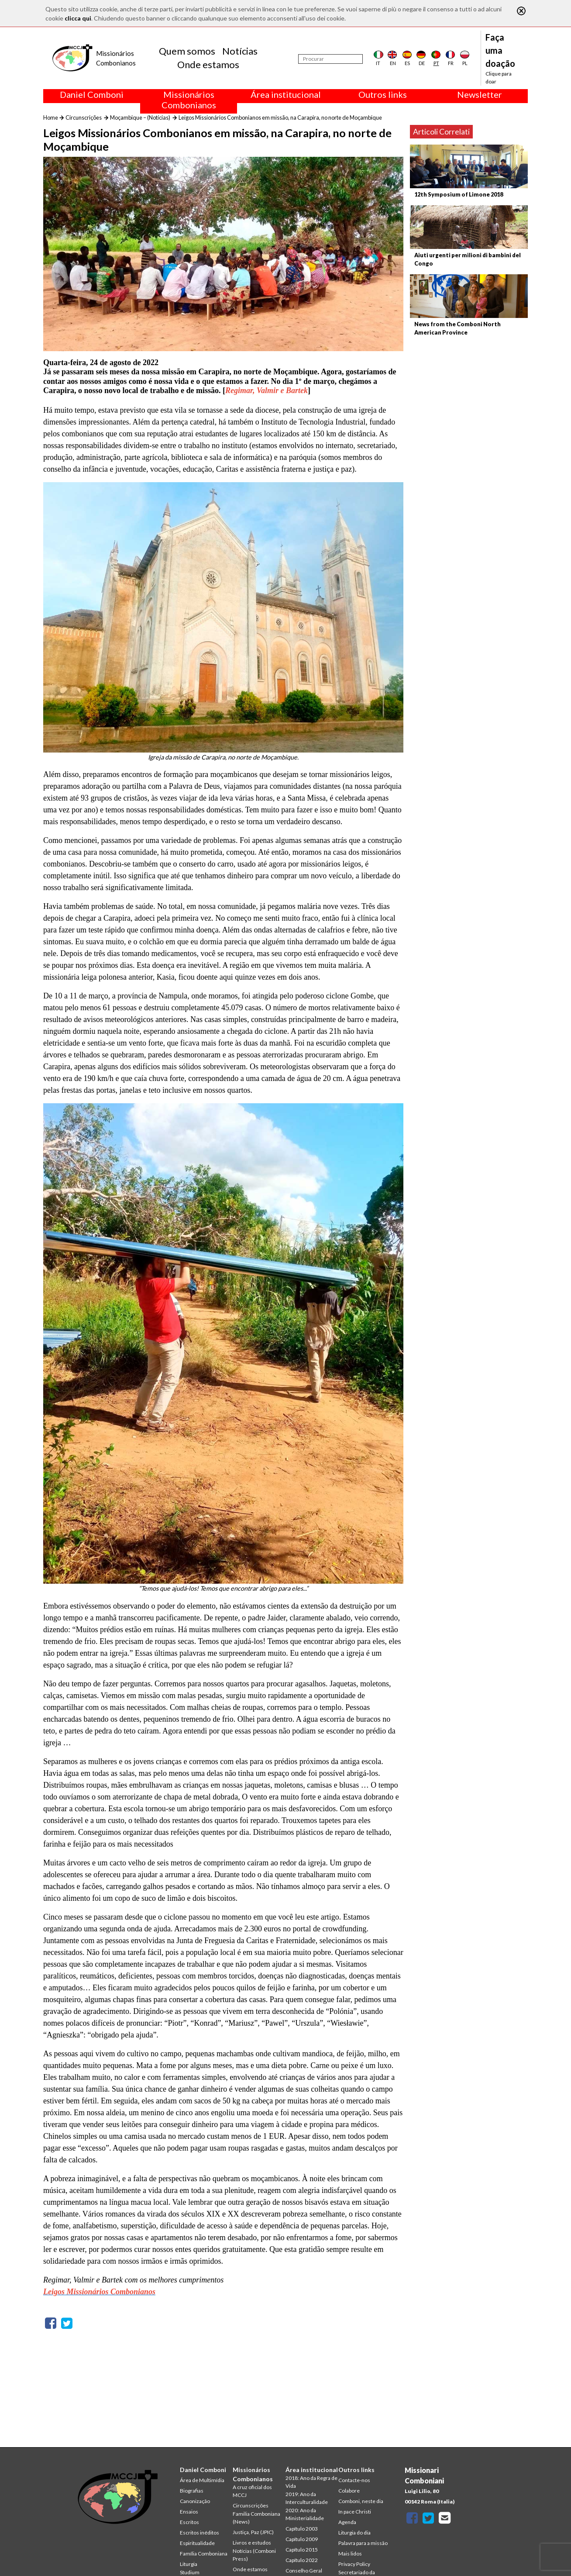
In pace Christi (354, 2511)
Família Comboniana (203, 2553)
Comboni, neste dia (360, 2501)
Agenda (347, 2522)
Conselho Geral (304, 2570)
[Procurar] (330, 59)
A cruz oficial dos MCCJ (252, 2491)
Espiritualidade (197, 2543)
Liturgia (188, 2564)
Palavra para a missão (363, 2543)
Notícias (240, 51)
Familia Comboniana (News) (256, 2517)
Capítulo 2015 (302, 2549)
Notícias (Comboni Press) (254, 2555)
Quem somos (187, 51)
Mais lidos (350, 2553)
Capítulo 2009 (302, 2539)
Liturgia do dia (354, 2532)
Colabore (349, 2490)
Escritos (189, 2522)
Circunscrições (83, 117)
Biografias (191, 2490)
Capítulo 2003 (302, 2528)
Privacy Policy (354, 2564)
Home (50, 117)
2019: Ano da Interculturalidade (307, 2498)
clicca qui (78, 18)
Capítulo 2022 (302, 2560)
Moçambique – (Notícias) (140, 117)
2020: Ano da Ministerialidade (305, 2514)
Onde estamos (208, 64)
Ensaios (189, 2511)
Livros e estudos (252, 2542)
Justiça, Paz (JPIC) (253, 2532)
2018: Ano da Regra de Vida (311, 2482)
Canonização (195, 2501)
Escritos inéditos (199, 2532)
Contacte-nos (354, 2480)
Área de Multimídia (202, 2480)
